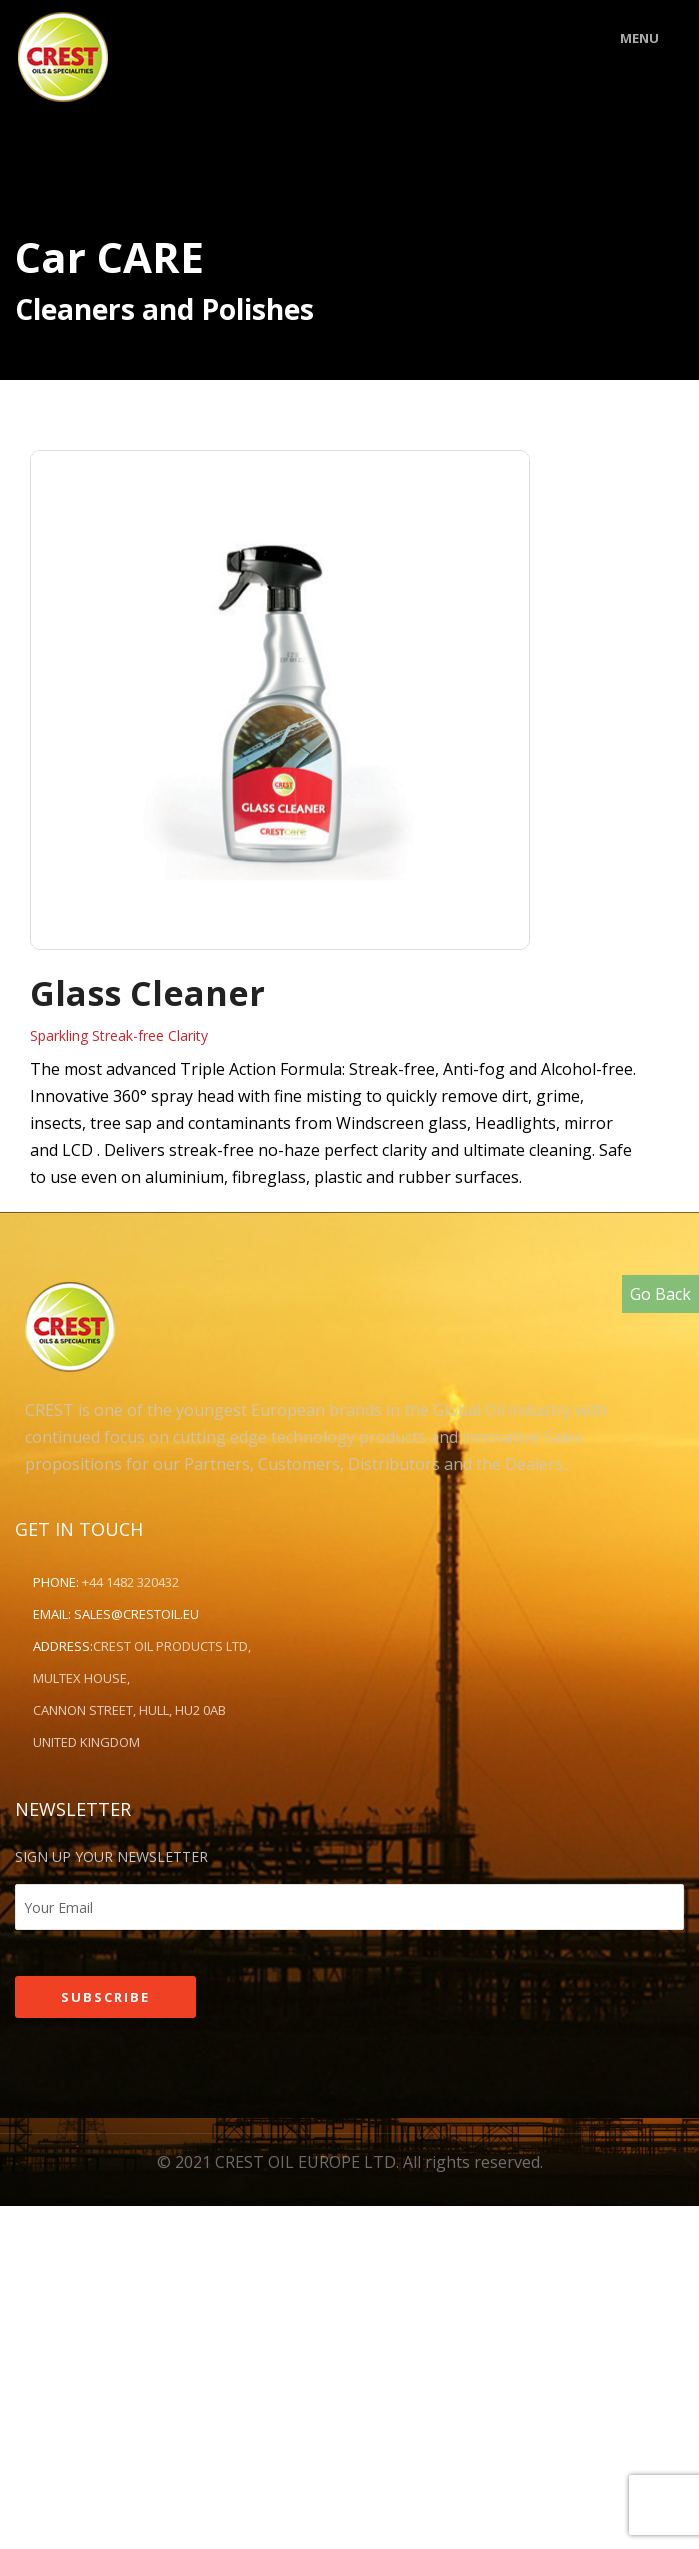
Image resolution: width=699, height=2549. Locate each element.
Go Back (660, 1294)
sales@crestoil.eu (136, 1614)
